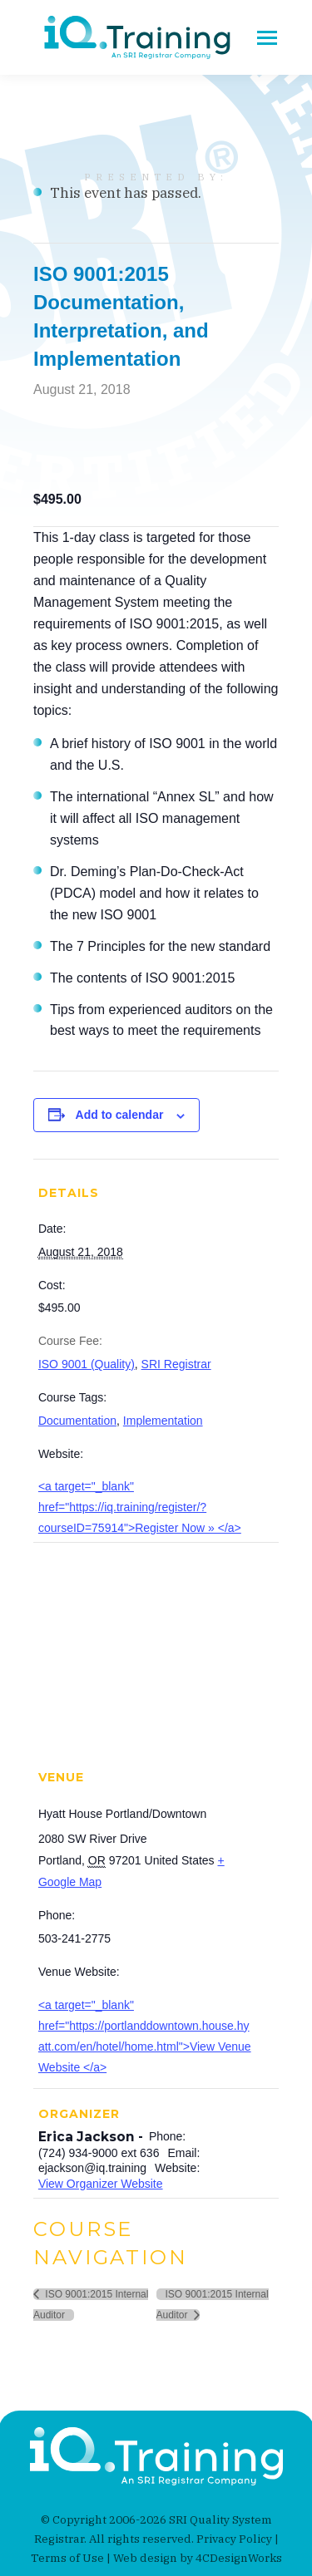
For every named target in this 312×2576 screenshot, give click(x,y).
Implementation (163, 1420)
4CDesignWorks (239, 2557)
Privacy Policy (234, 2538)
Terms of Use (67, 2557)
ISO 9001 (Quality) (86, 1364)
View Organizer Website (100, 2183)
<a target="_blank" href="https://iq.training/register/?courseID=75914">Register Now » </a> (139, 1507)
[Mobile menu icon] (267, 38)
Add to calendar (120, 1114)
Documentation (77, 1420)
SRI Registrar (176, 1364)
